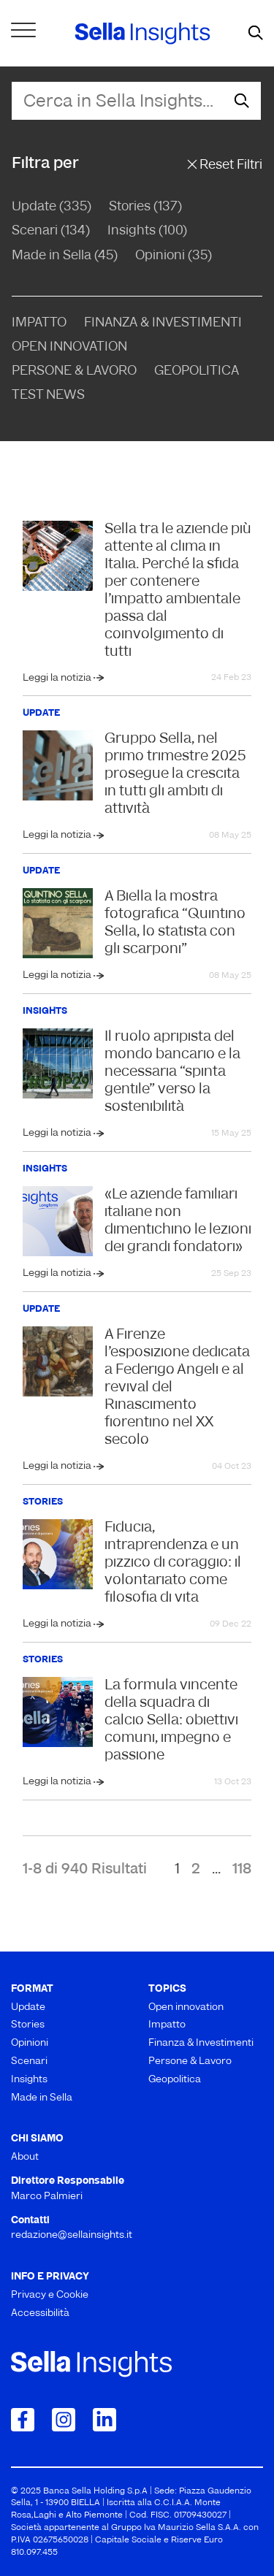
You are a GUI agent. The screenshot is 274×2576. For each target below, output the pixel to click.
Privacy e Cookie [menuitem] (49, 2295)
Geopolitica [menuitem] (174, 2079)
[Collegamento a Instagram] (63, 2419)
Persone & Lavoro (74, 371)
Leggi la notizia (58, 678)
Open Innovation (69, 347)
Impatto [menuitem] (167, 2024)
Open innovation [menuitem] (186, 2007)
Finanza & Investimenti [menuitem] (201, 2043)
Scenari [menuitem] (29, 2061)
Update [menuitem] (28, 2007)
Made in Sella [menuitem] (41, 2097)
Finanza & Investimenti (163, 323)
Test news (48, 395)
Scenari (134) (51, 231)
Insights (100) (147, 231)
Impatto (39, 323)
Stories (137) (145, 207)
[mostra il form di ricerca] (255, 33)
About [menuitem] (25, 2157)
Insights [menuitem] (29, 2079)
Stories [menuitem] (28, 2024)
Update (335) (51, 207)
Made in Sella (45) (65, 256)
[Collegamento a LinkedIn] (104, 2419)
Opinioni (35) (173, 256)
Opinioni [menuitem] (29, 2043)
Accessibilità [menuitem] (40, 2313)
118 (241, 1869)
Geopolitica (196, 371)
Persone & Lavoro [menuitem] (190, 2061)
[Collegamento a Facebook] (22, 2419)
